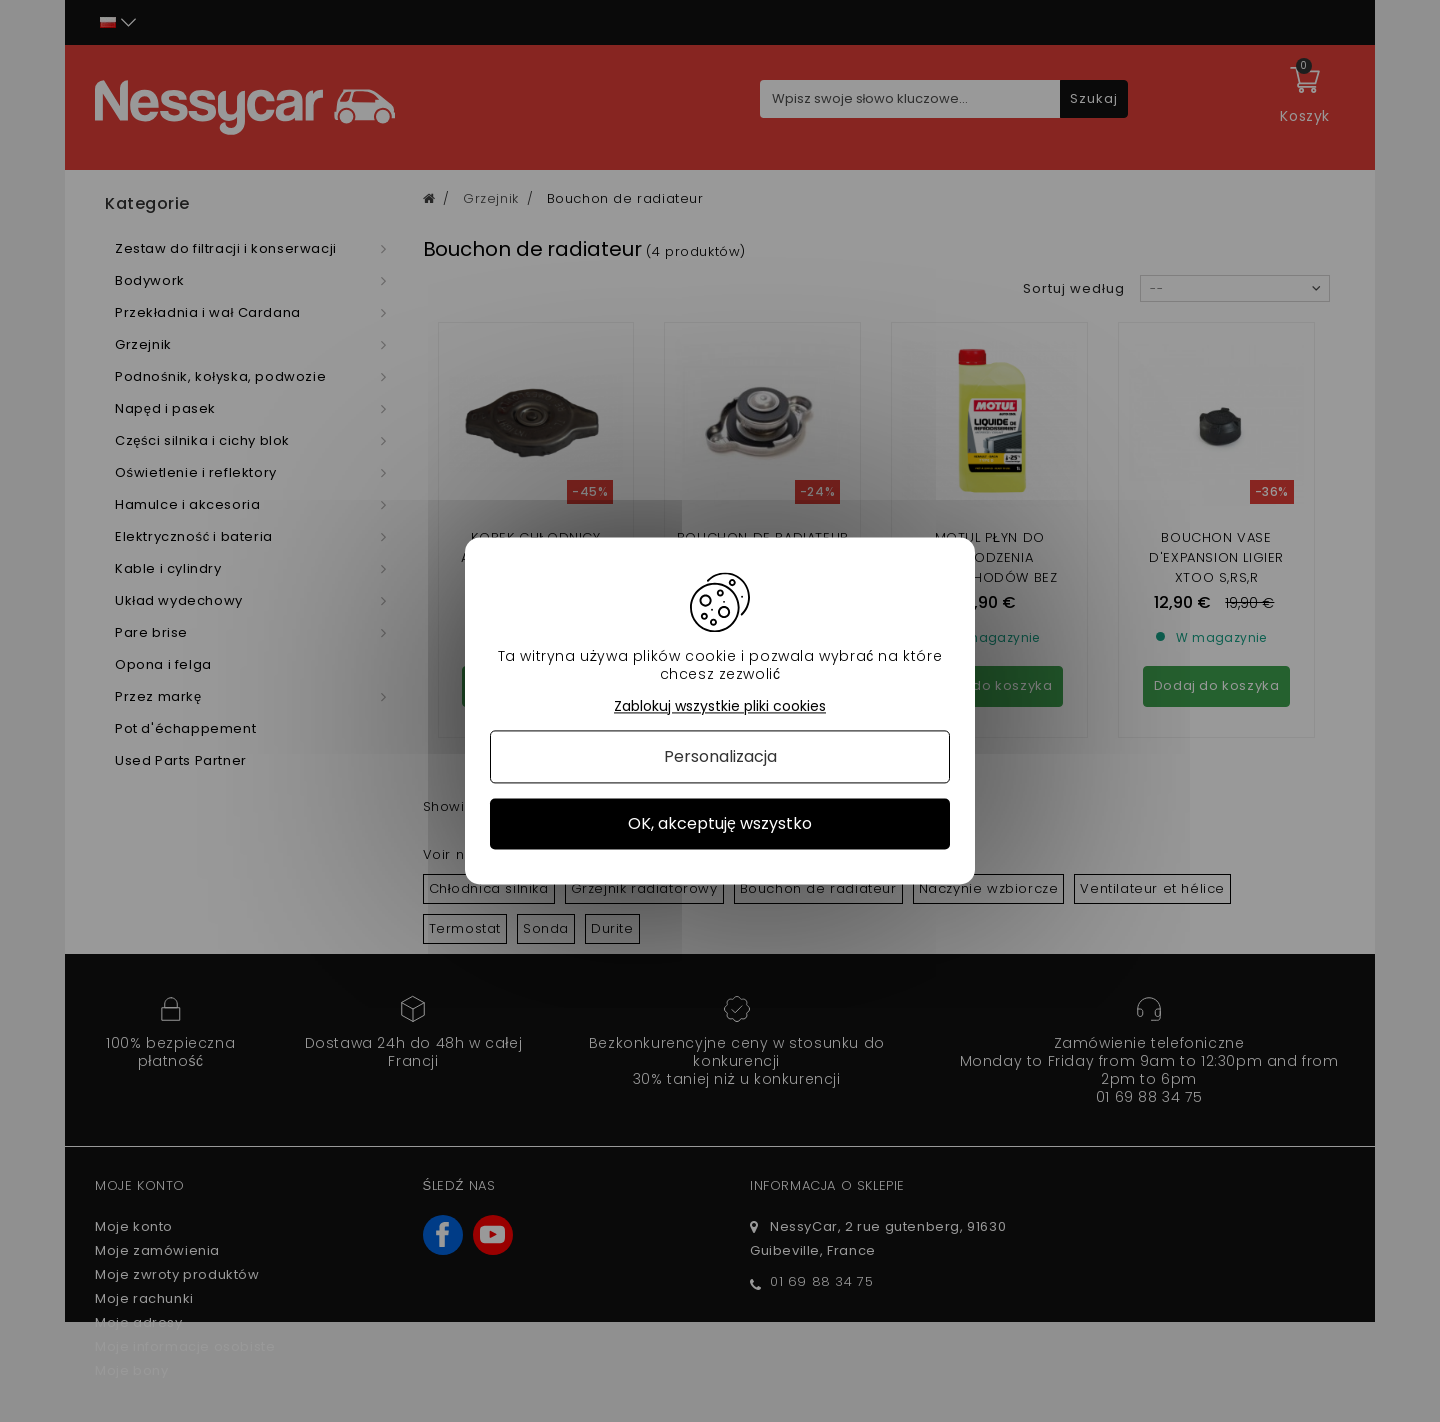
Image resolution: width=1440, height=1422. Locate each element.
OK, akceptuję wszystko (720, 823)
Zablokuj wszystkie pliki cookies (720, 706)
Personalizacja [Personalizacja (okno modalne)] (720, 756)
